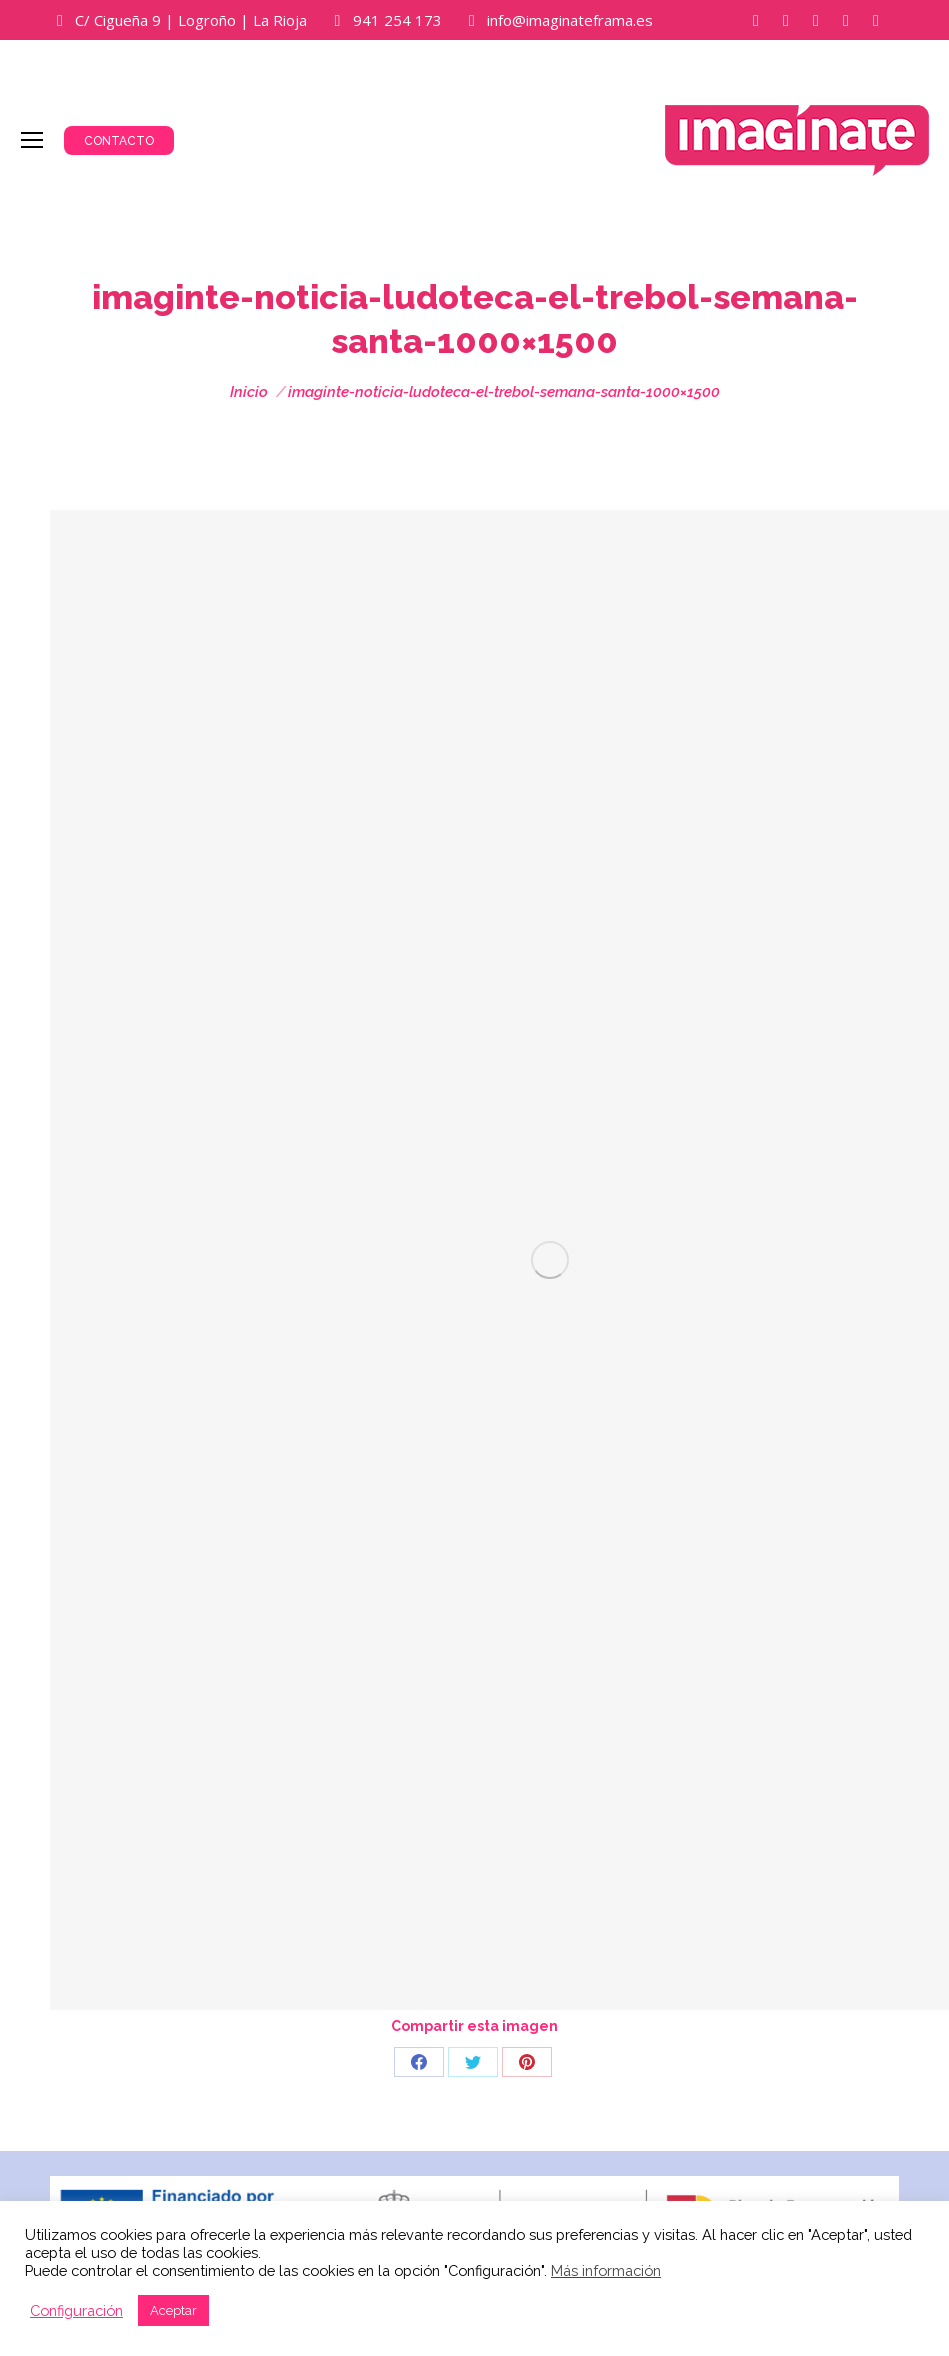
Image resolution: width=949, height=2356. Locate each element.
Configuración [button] (76, 2310)
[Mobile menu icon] (32, 140)
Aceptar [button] (173, 2310)
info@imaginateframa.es (570, 20)
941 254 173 (397, 20)
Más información (606, 2270)
